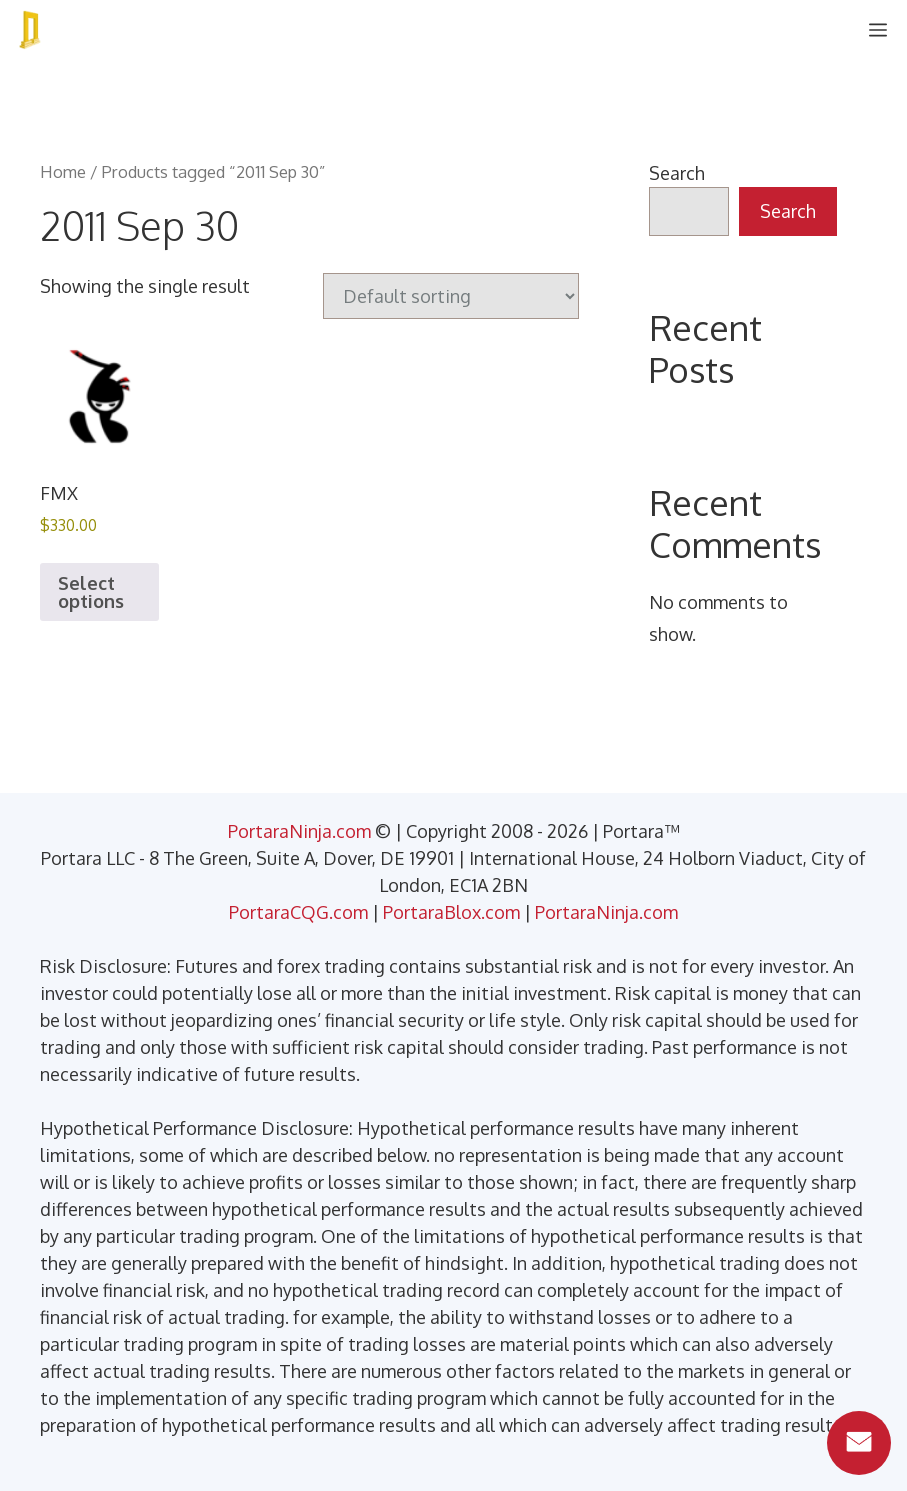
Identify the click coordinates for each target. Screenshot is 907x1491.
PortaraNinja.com (299, 831)
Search (677, 173)
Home (63, 171)
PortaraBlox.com (451, 912)
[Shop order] (451, 296)
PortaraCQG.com (298, 912)
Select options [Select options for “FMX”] (91, 592)
